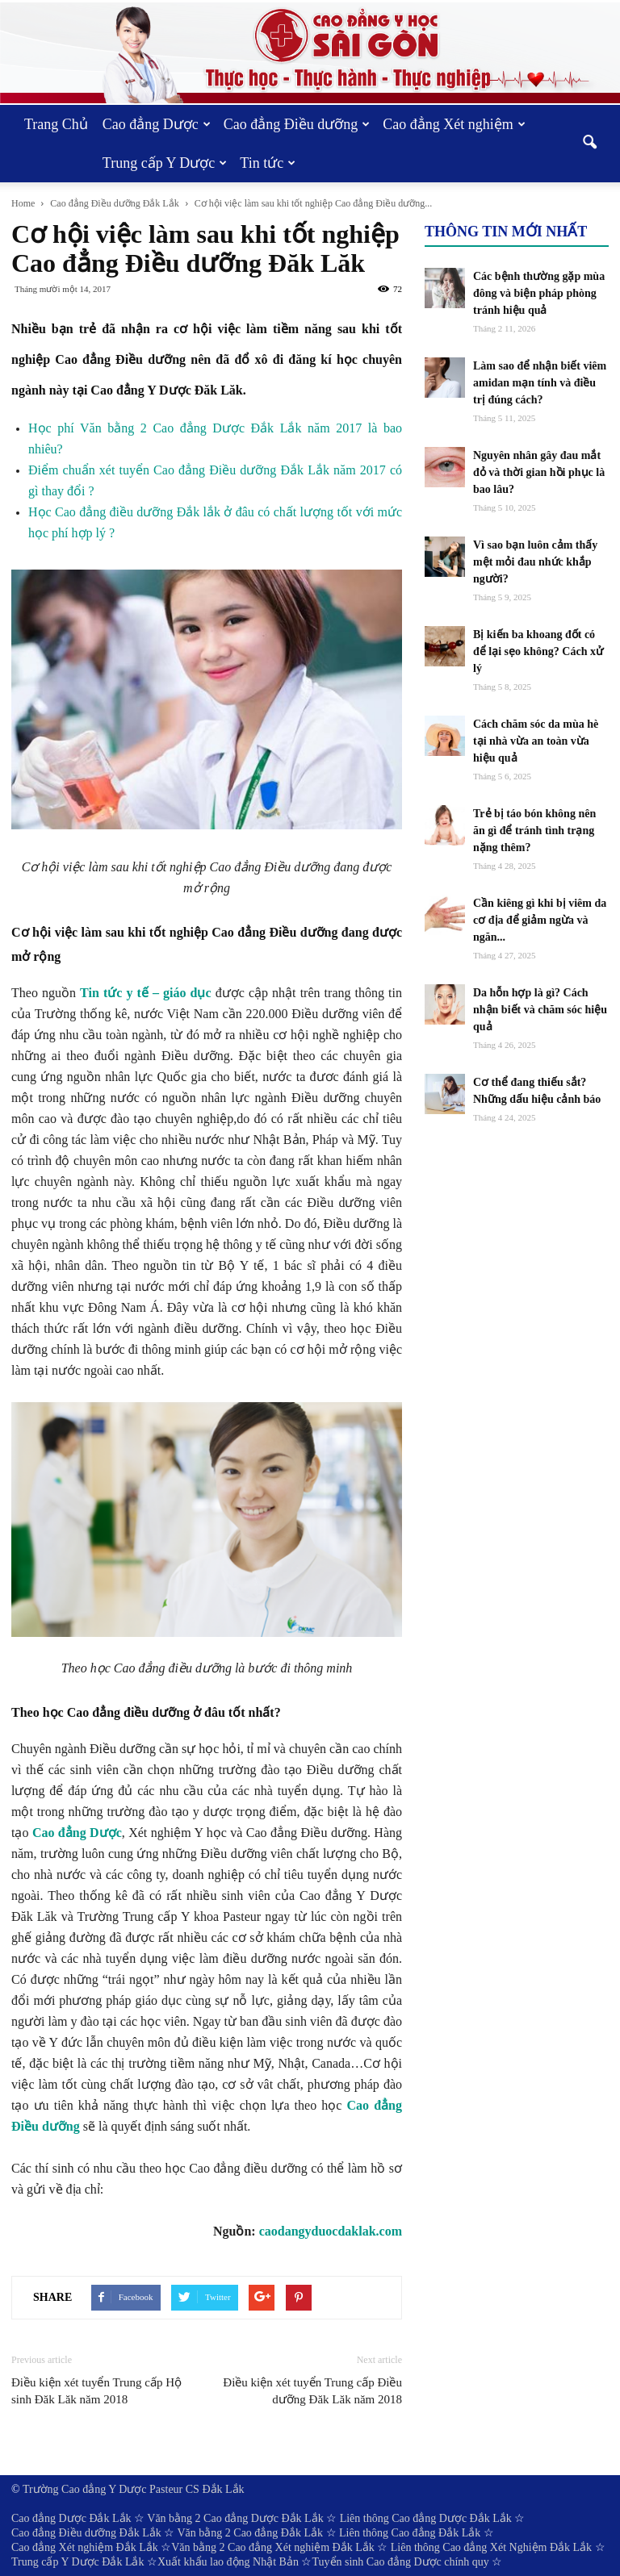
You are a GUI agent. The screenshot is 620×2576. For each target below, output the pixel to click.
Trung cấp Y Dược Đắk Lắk (78, 2562)
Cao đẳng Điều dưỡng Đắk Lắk (86, 2533)
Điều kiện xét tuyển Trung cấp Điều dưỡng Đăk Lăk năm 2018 (312, 2391)
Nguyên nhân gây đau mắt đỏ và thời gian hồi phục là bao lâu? (539, 472)
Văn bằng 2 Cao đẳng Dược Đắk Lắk (235, 2518)
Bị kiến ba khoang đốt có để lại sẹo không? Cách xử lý (538, 651)
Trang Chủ (56, 124)
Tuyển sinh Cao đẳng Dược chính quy (400, 2562)
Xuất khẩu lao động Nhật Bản (228, 2562)
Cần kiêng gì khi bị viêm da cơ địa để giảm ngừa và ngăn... (539, 920)
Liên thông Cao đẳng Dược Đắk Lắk (426, 2518)
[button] (589, 143)
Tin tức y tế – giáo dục (146, 993)
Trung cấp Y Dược (165, 163)
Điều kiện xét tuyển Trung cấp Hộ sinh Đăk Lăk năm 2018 (96, 2391)
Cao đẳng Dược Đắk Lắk (71, 2518)
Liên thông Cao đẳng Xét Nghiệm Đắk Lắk (491, 2547)
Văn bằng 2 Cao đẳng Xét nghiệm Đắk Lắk (273, 2547)
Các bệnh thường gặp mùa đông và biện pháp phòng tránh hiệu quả (539, 293)
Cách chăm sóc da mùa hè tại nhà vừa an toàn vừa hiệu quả (535, 741)
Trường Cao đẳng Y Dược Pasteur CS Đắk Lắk (134, 2489)
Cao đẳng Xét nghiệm (454, 124)
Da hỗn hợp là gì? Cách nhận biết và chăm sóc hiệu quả (540, 1010)
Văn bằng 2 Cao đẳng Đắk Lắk (250, 2533)
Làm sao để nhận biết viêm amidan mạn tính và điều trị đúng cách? (539, 383)
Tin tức (267, 163)
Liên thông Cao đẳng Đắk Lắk (409, 2533)
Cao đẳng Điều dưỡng (297, 124)
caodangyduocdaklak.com (330, 2231)
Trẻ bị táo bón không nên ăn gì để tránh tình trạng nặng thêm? (534, 831)
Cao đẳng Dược (157, 124)
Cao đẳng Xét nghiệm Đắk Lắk (84, 2547)
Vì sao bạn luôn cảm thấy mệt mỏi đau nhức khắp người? (535, 562)
